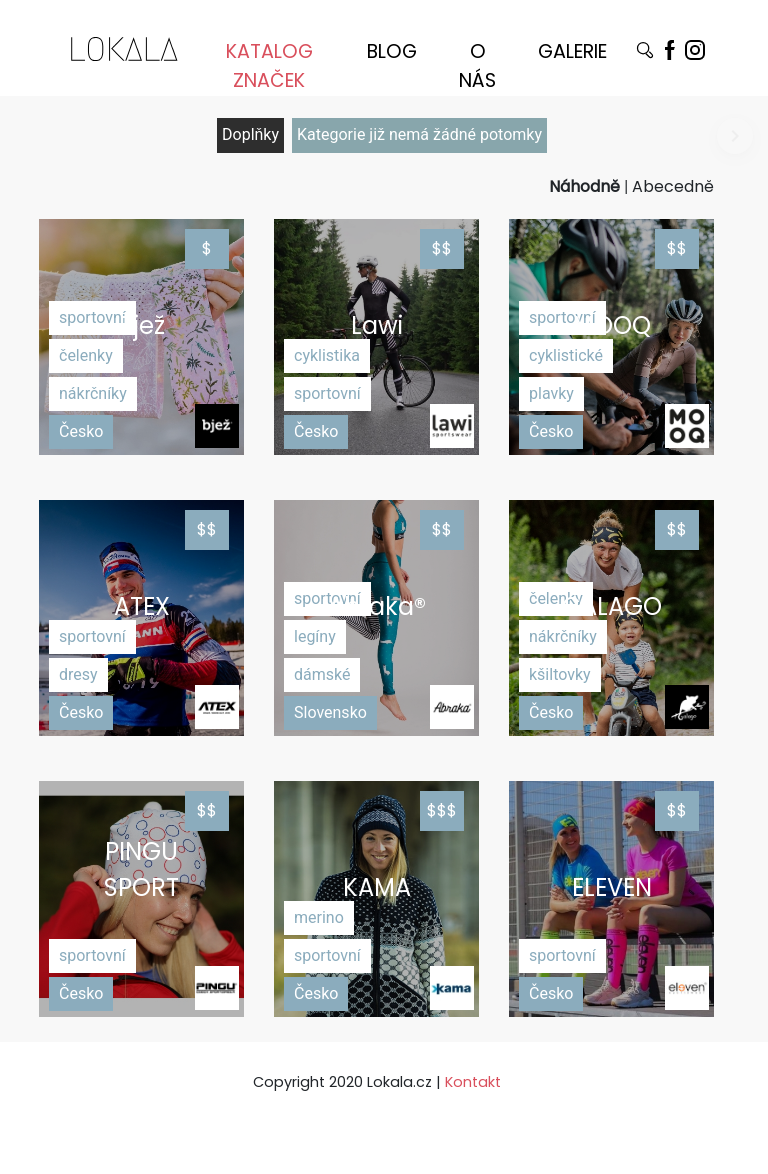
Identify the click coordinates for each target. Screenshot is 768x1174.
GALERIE (572, 51)
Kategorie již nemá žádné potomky (419, 134)
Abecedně (673, 186)
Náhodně (584, 186)
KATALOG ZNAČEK (269, 58)
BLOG (392, 51)
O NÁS (477, 58)
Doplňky (250, 134)
